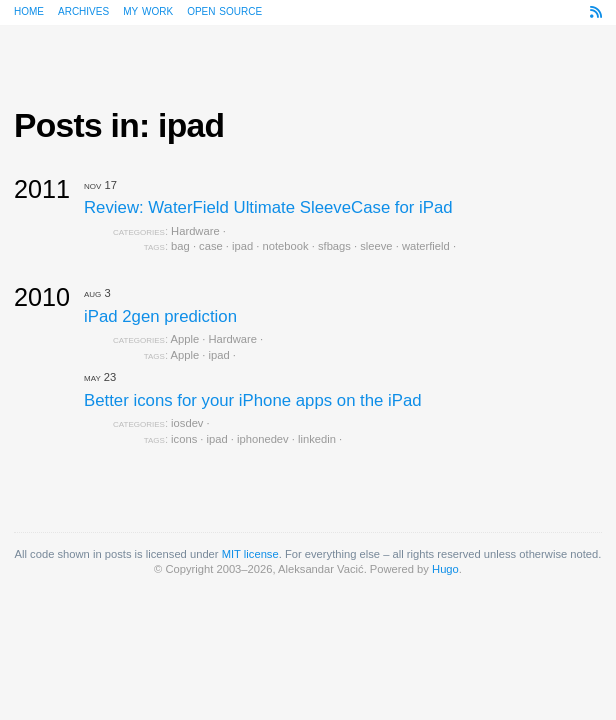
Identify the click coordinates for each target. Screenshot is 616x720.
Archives (83, 10)
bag (180, 246)
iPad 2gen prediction (160, 316)
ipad (242, 246)
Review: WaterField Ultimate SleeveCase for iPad (268, 207)
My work (148, 10)
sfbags (334, 246)
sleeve (376, 246)
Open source (224, 10)
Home (29, 10)
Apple (185, 339)
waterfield (426, 246)
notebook (286, 246)
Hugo (445, 569)
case (211, 246)
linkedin (317, 439)
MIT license (250, 554)
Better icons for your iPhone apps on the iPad (253, 400)
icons (184, 439)
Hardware (195, 231)
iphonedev (263, 439)
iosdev (187, 423)
